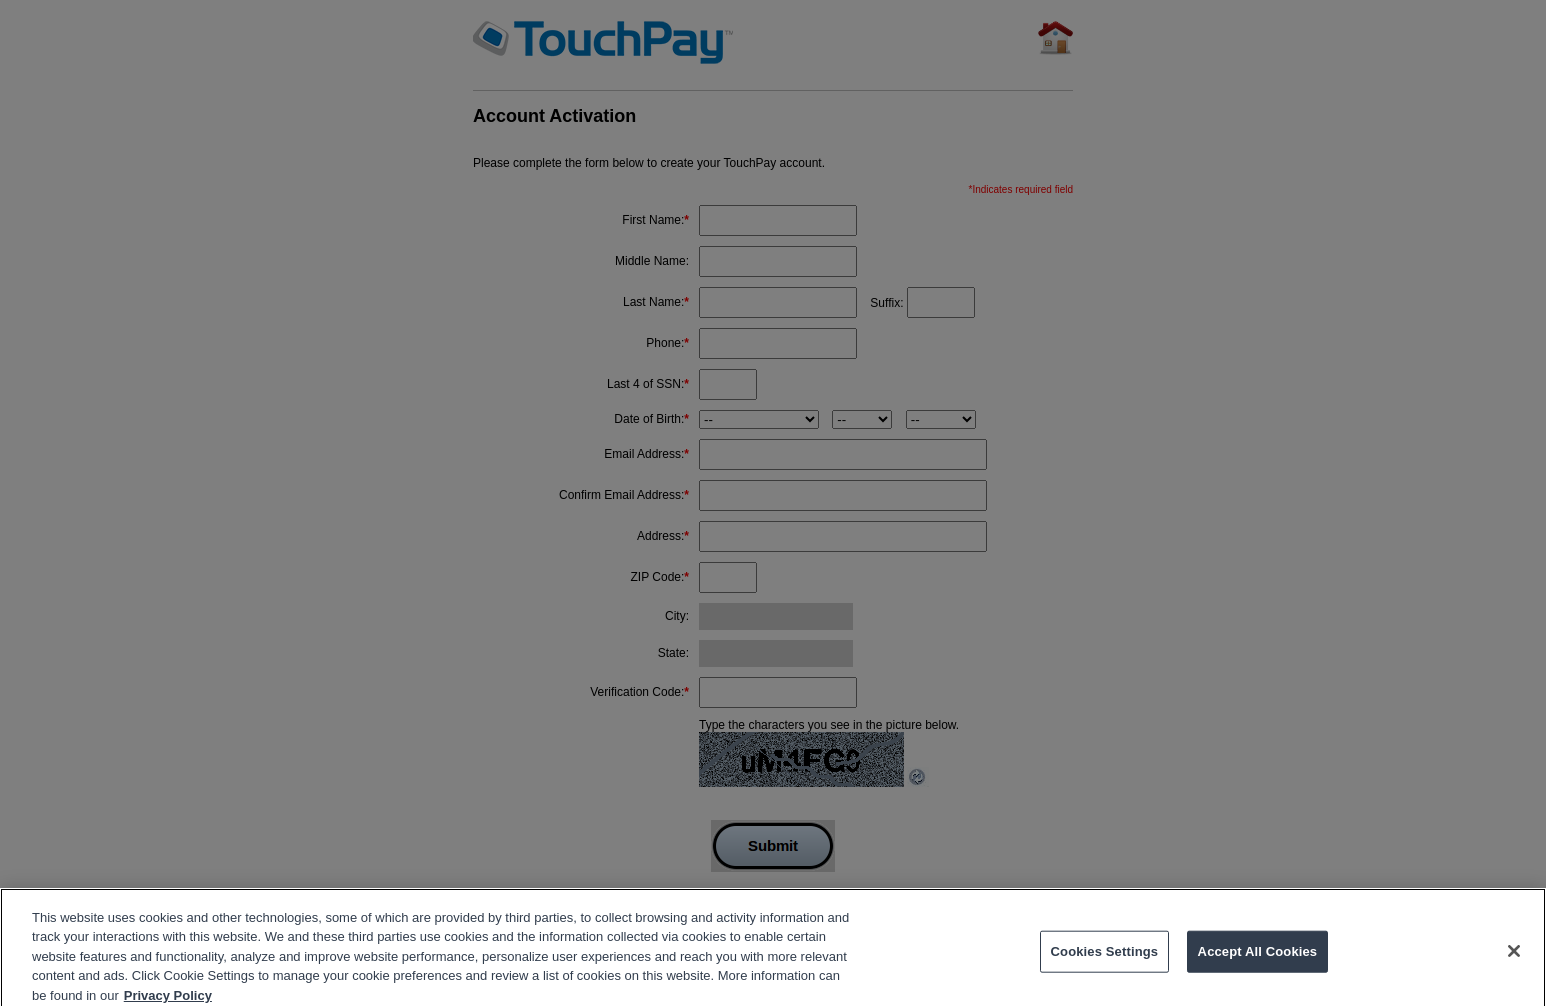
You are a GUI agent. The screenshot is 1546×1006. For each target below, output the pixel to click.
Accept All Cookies (1258, 957)
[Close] (1514, 958)
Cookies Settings (1105, 957)
